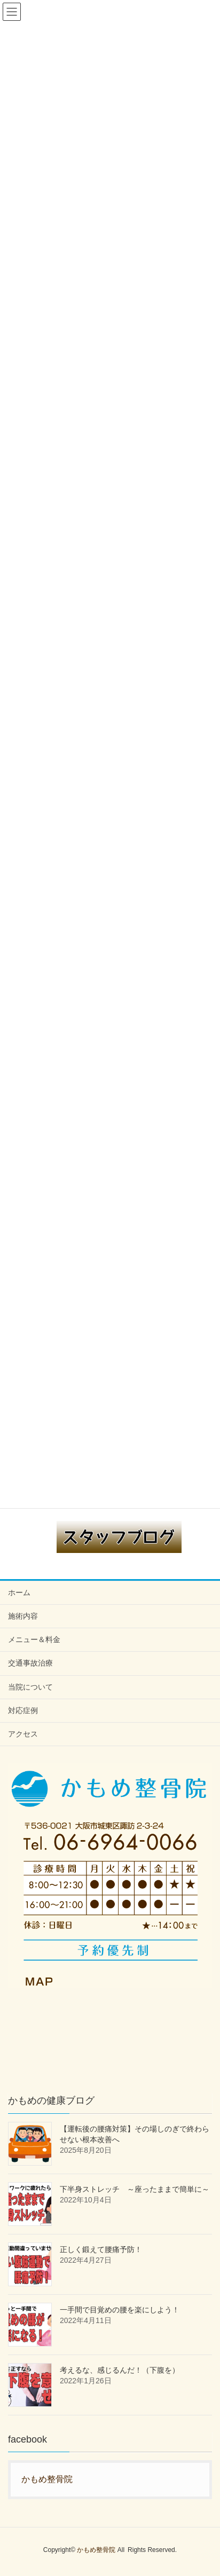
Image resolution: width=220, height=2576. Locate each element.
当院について (30, 1687)
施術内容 (23, 1616)
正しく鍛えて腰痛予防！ (101, 2249)
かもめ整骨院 (47, 2479)
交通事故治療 (30, 1663)
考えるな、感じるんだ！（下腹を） (119, 2370)
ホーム (19, 1592)
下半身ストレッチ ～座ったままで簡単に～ (134, 2189)
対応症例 (23, 1710)
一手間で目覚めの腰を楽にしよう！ (119, 2309)
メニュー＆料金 (34, 1639)
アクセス (23, 1734)
